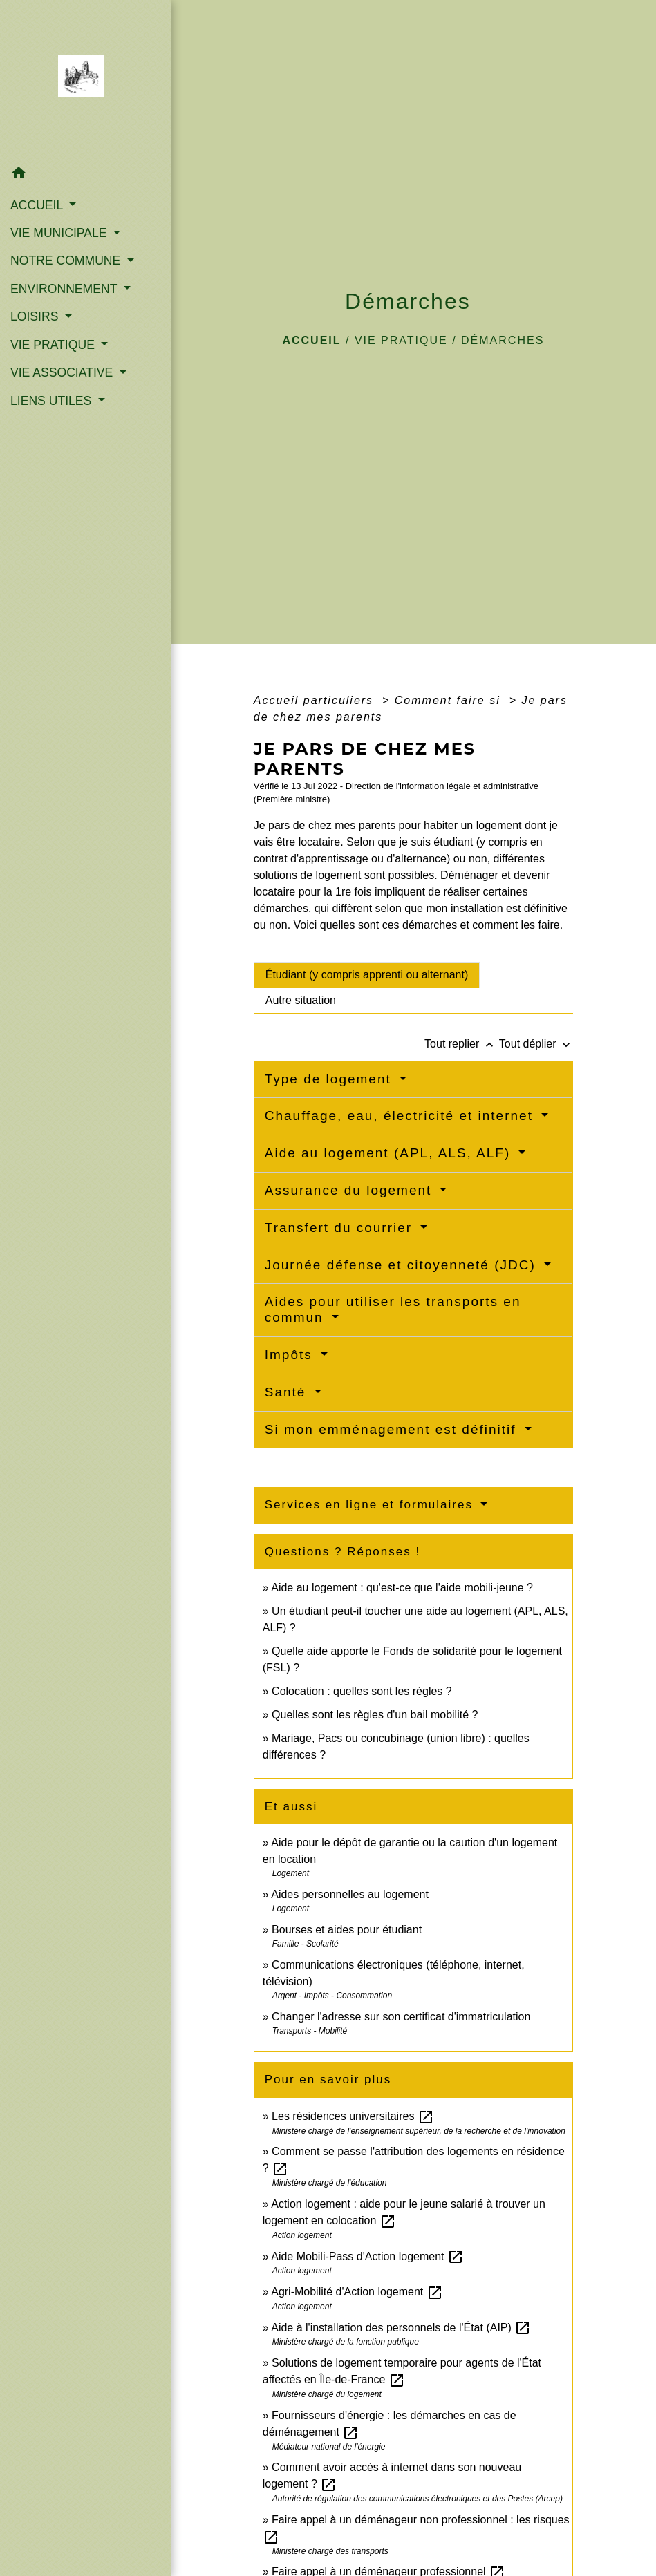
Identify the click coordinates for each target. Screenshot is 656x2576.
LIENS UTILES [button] (52, 401)
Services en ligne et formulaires (371, 1504)
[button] (85, 175)
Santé (288, 1392)
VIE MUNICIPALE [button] (60, 233)
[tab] (367, 975)
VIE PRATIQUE (401, 340)
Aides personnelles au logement (350, 1894)
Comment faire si (450, 700)
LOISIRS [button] (36, 316)
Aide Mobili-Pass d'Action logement (367, 2256)
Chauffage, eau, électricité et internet (401, 1115)
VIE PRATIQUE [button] (54, 345)
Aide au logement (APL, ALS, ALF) (390, 1153)
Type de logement (330, 1079)
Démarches (502, 340)
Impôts (291, 1354)
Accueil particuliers (316, 700)
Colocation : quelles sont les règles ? (362, 1691)
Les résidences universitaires (353, 2116)
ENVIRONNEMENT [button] (65, 289)
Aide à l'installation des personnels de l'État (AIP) (401, 2327)
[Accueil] (85, 80)
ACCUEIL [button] (38, 205)
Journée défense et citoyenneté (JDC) (403, 1265)
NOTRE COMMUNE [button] (67, 260)
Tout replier (461, 1044)
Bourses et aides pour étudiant (347, 1929)
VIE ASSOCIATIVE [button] (63, 372)
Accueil (311, 340)
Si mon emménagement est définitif (393, 1429)
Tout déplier (536, 1044)
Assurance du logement (351, 1190)
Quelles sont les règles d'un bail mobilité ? (375, 1715)
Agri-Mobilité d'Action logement (357, 2292)
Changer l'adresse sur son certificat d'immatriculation (401, 2017)
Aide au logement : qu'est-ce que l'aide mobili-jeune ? (402, 1587)
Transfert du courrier (341, 1227)
